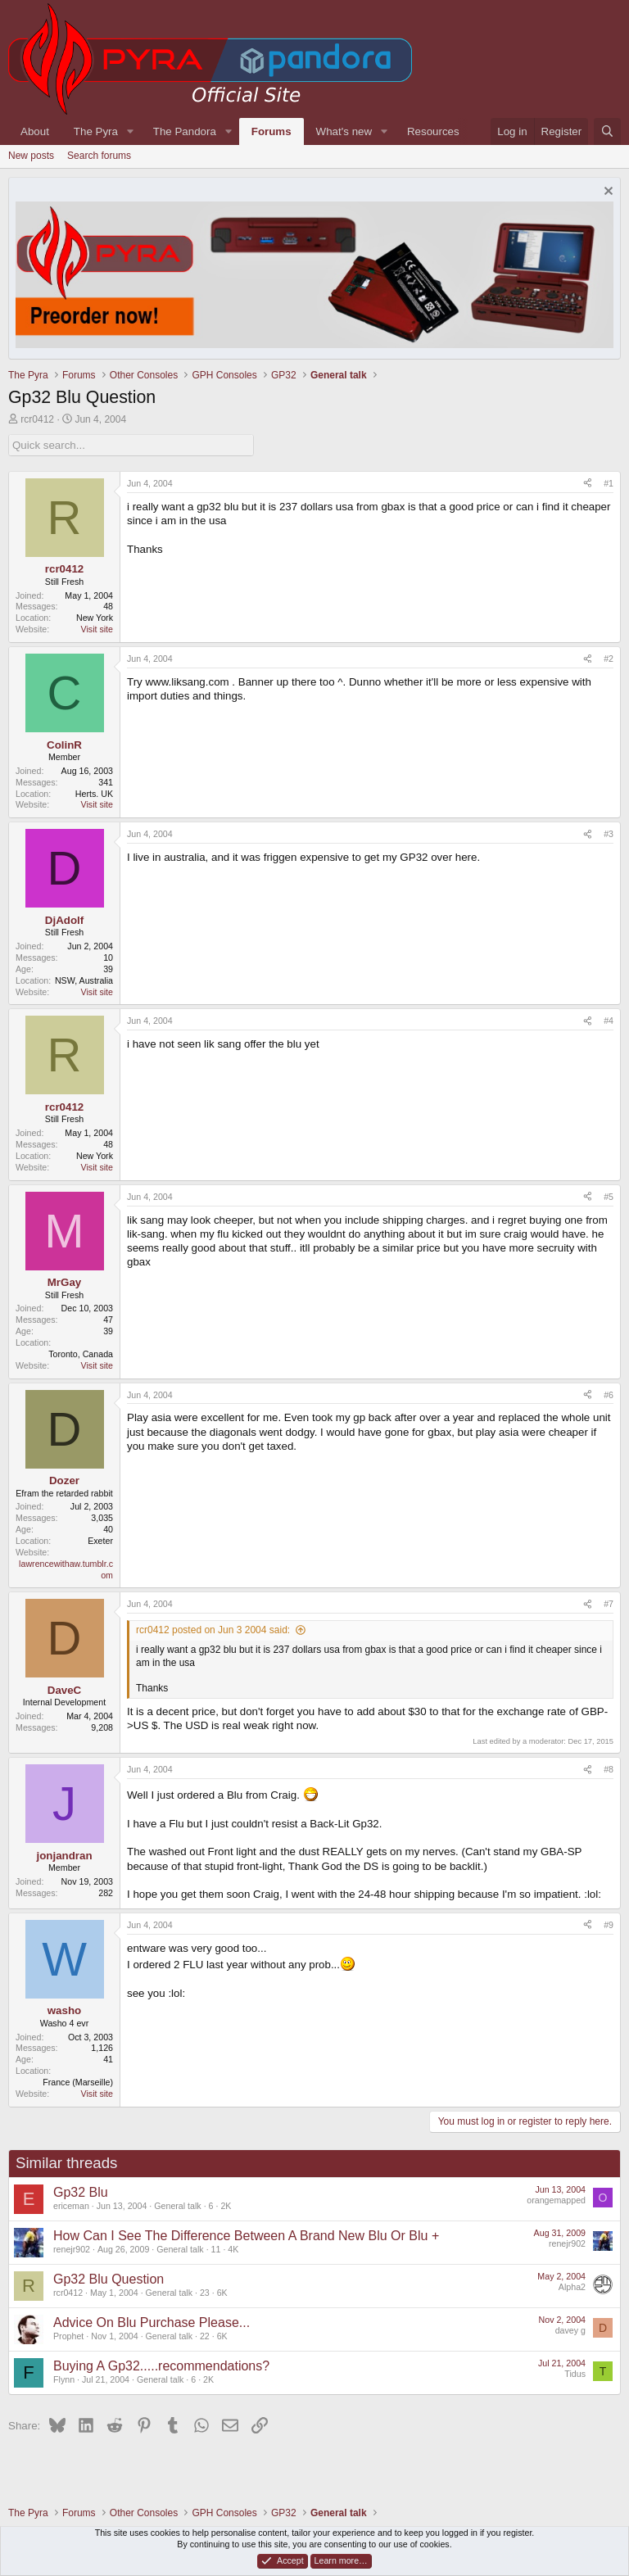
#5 (608, 1197)
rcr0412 (37, 419)
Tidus (575, 2374)
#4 (608, 1020)
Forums (271, 131)
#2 (608, 658)
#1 (608, 483)
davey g (570, 2330)
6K (222, 2293)
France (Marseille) (78, 2082)
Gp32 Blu (80, 2192)
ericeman (71, 2206)
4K (233, 2249)
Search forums (99, 155)
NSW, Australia (84, 980)
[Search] (607, 131)
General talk (177, 2206)
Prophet (68, 2336)
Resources (433, 131)
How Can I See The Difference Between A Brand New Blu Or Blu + (246, 2236)
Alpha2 (572, 2287)
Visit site (97, 629)
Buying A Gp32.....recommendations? (161, 2366)
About (34, 131)
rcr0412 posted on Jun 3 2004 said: (213, 1630)
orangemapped (556, 2200)
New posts (31, 155)
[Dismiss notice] (606, 192)
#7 (608, 1604)
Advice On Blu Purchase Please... (151, 2322)
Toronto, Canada (80, 1354)
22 (205, 2336)
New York (94, 617)
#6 (608, 1395)
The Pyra (96, 131)
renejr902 (71, 2249)
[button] (130, 131)
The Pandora (184, 131)
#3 (608, 834)
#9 (608, 1925)
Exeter (100, 1541)
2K (225, 2206)
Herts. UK (94, 794)
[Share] (587, 484)
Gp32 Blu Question (108, 2279)
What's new (344, 131)
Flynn (64, 2379)
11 (216, 2249)
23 (205, 2293)
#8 (608, 1769)
